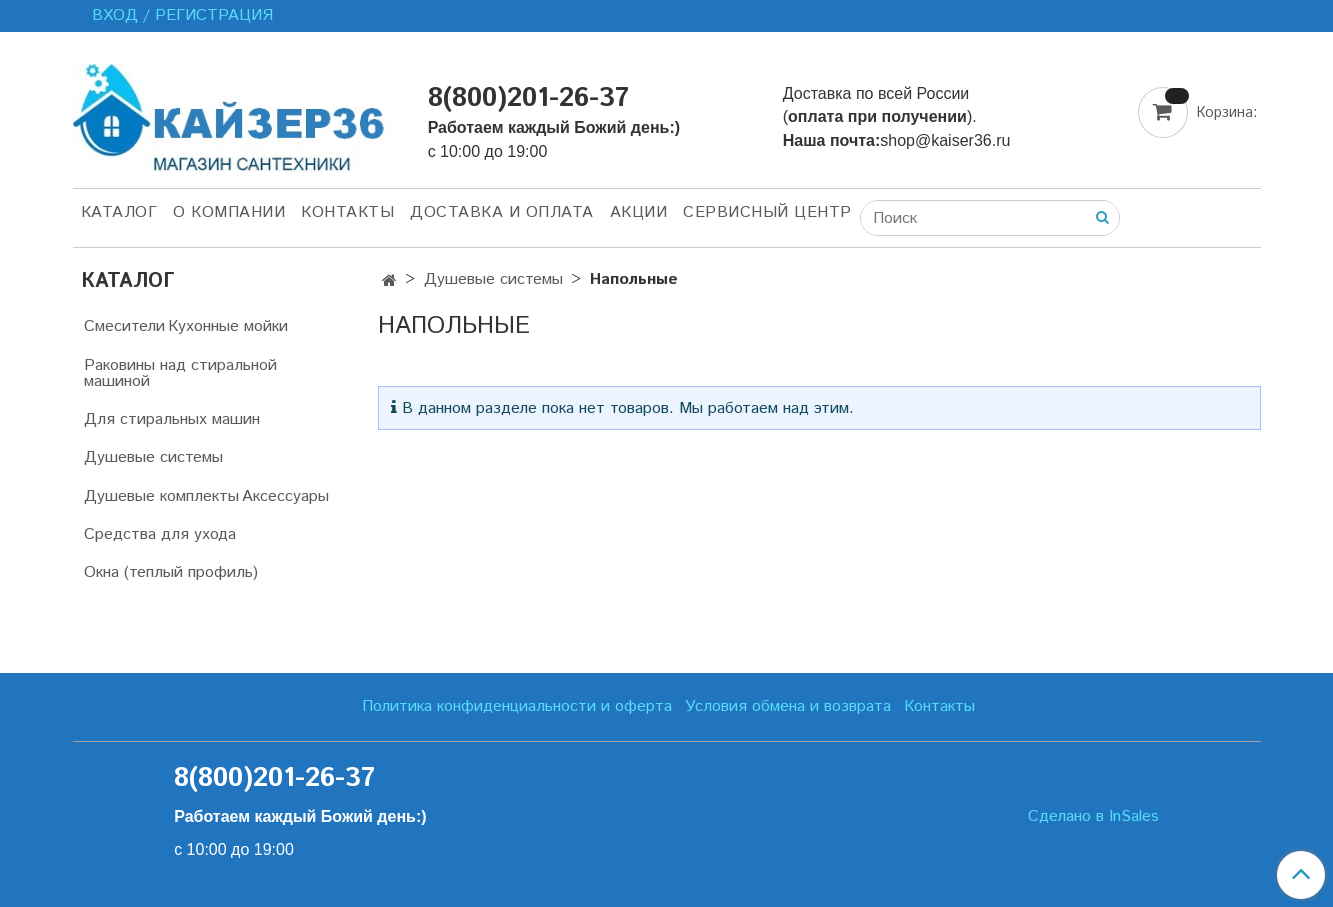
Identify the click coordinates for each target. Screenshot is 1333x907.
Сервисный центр (767, 212)
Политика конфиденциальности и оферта (517, 706)
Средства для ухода (160, 534)
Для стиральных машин (172, 419)
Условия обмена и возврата (788, 706)
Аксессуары (285, 496)
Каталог (119, 212)
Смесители (124, 326)
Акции (639, 212)
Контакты (347, 212)
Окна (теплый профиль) (171, 572)
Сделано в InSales (1093, 817)
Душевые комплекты (161, 496)
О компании (229, 212)
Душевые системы (493, 279)
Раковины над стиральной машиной (180, 373)
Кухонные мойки (228, 326)
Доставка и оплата (502, 212)
